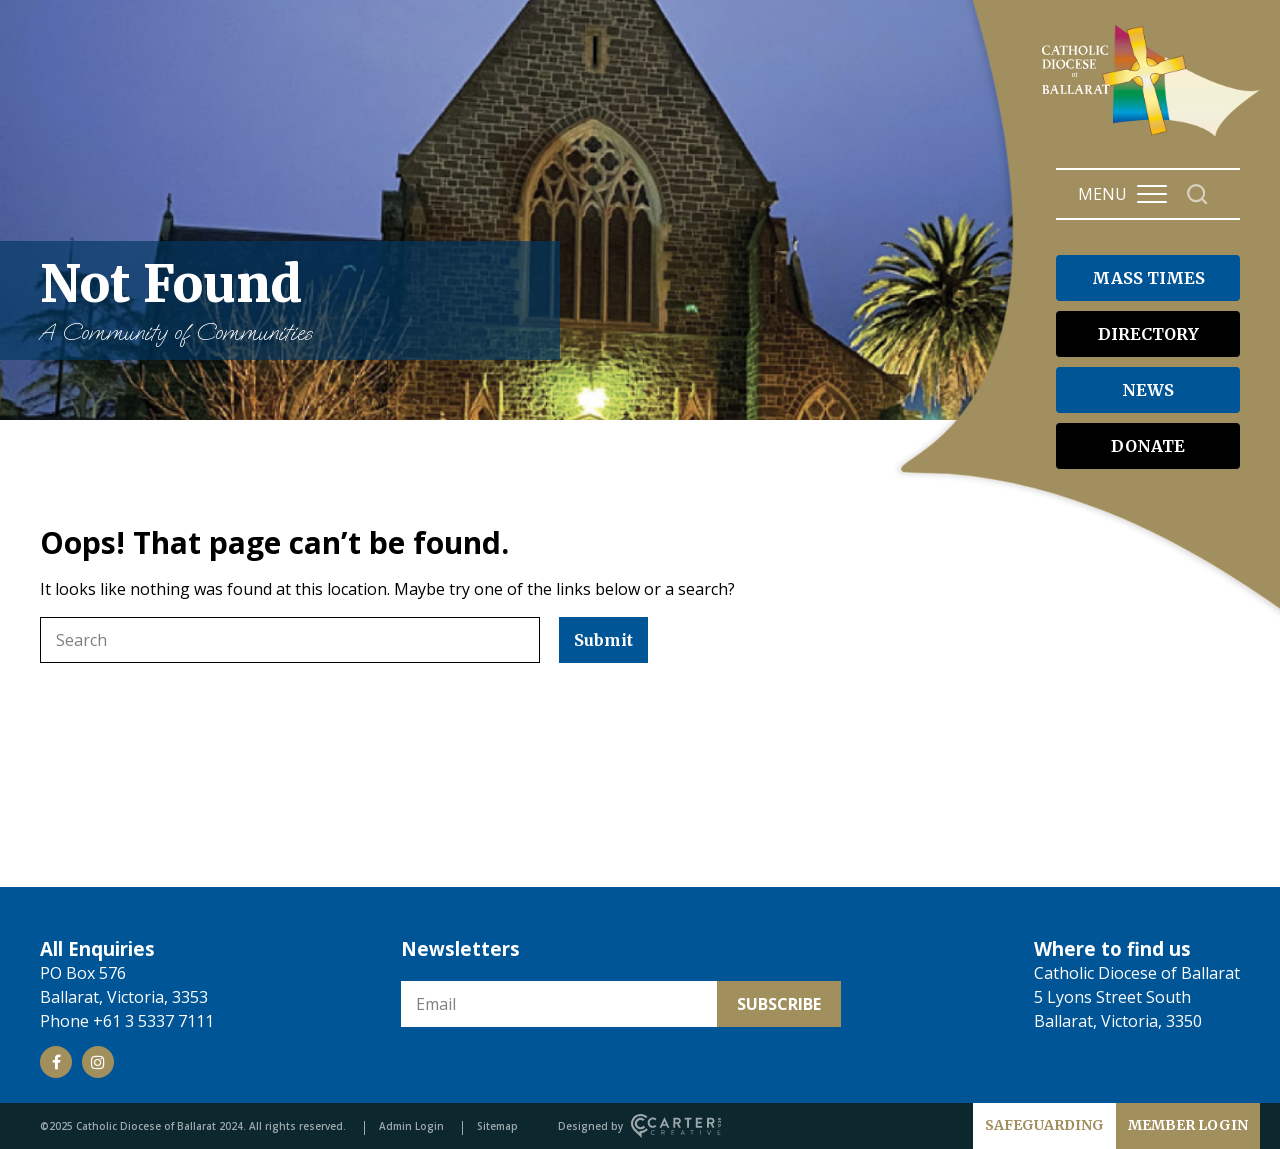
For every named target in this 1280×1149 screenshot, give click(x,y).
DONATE (1148, 446)
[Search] (1197, 194)
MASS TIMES (1148, 278)
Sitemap (497, 1126)
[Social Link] (56, 1062)
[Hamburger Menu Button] (1152, 194)
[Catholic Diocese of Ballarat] (1153, 136)
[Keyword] (290, 640)
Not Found (290, 300)
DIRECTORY (1148, 334)
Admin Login (411, 1126)
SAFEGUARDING (1044, 1125)
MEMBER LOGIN (1188, 1125)
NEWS (1148, 390)
